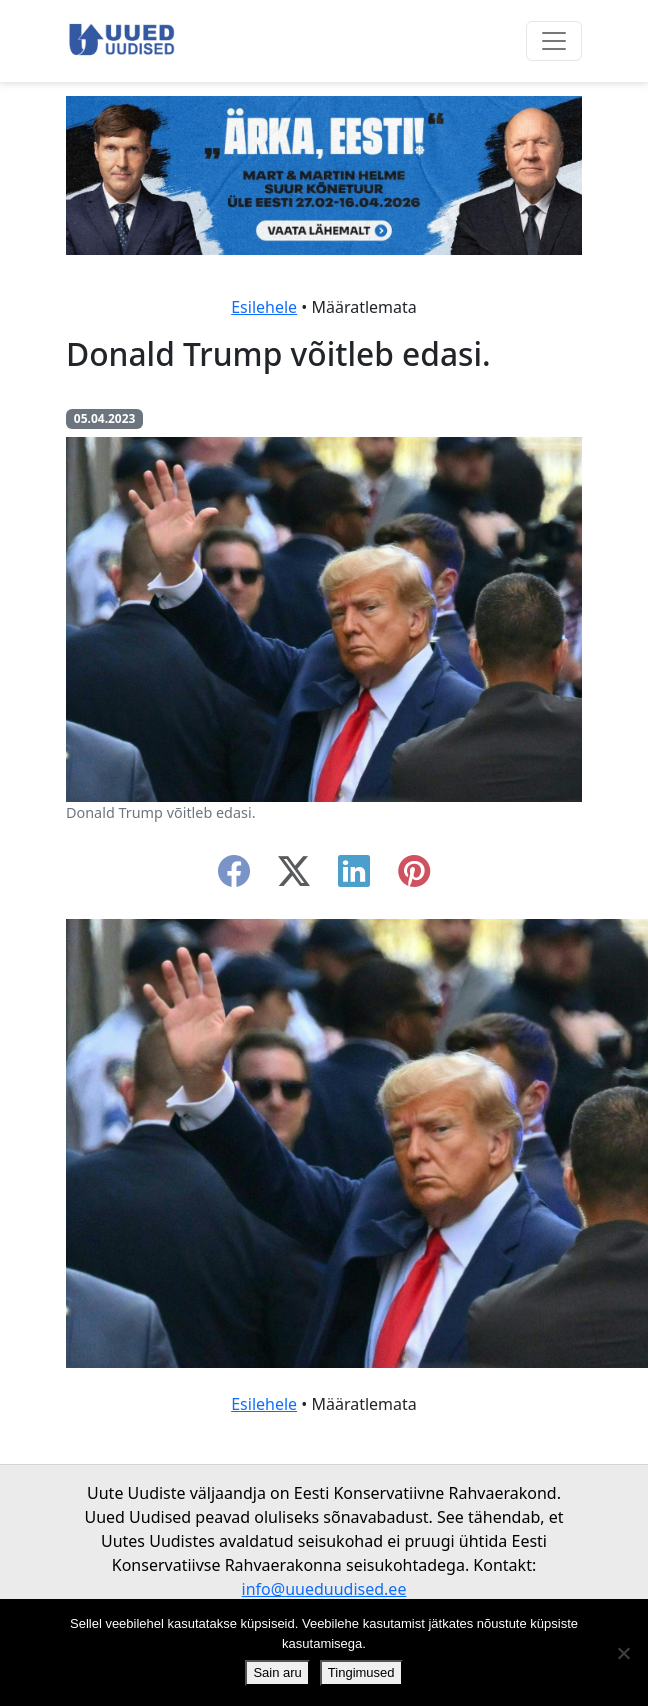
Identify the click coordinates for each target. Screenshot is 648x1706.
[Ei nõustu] (623, 1653)
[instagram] (414, 877)
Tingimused (361, 1672)
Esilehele (264, 307)
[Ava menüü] (554, 41)
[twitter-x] (294, 877)
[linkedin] (354, 877)
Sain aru (277, 1672)
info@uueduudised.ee (324, 1589)
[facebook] (234, 877)
